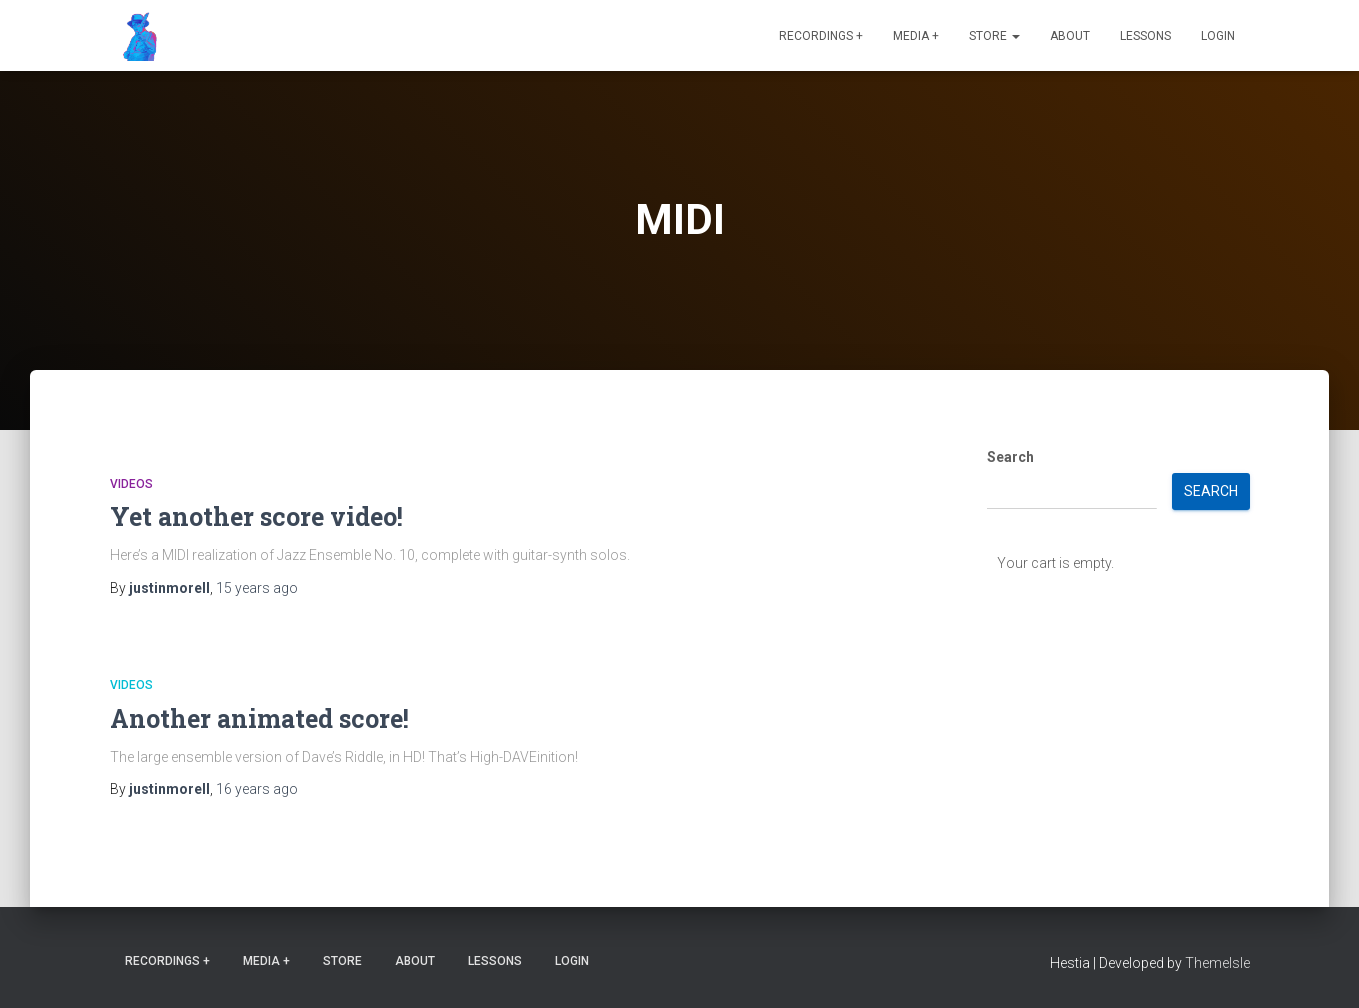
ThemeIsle (1217, 963)
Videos (131, 484)
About (1070, 36)
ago (257, 588)
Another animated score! (259, 718)
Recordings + (821, 36)
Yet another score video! (256, 516)
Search (1010, 457)
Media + (916, 36)
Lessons (1145, 36)
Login (1218, 36)
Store (994, 36)
